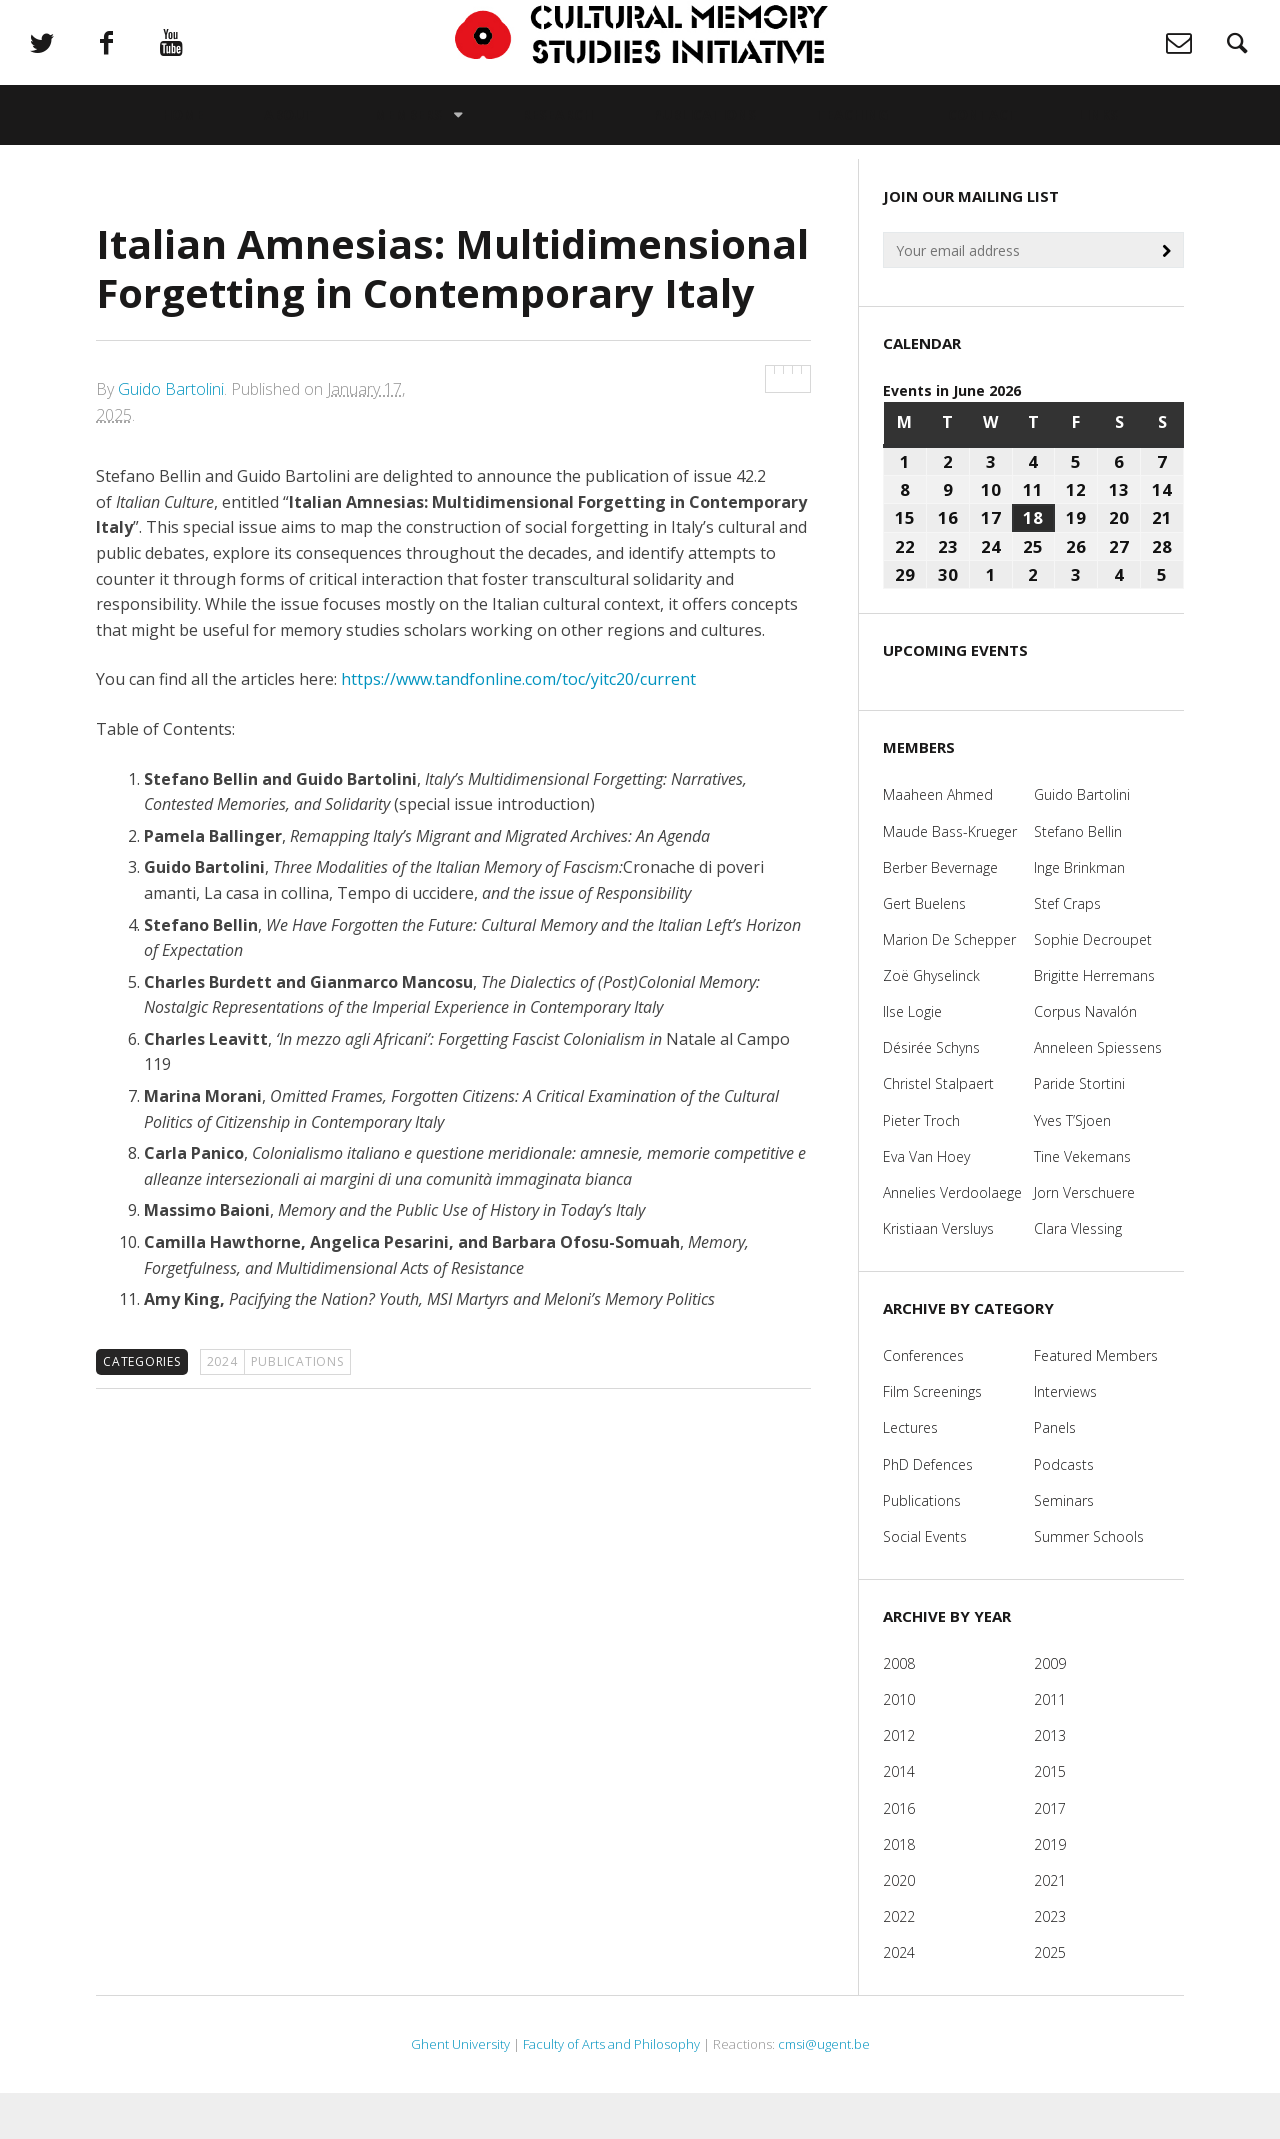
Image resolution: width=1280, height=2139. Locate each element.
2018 (899, 1889)
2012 (899, 1781)
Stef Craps (1067, 949)
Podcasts (1064, 1509)
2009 (1050, 1709)
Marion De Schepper (949, 985)
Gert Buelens (924, 949)
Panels (1055, 1473)
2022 (899, 1962)
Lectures (910, 1473)
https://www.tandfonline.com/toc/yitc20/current (518, 725)
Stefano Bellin (1078, 876)
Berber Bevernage (940, 912)
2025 (1050, 1998)
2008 (899, 1709)
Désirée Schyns (931, 1093)
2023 (1050, 1962)
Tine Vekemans (1082, 1201)
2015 (1050, 1817)
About (289, 135)
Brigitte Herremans (1094, 1021)
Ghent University (460, 2090)
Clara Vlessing (1078, 1274)
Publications (704, 135)
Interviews (1065, 1437)
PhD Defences (928, 1509)
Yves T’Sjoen (1072, 1165)
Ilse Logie (912, 1057)
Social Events (925, 1582)
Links (1098, 135)
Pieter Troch (921, 1165)
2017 (1050, 1853)
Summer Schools (1089, 1582)
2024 (222, 1407)
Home (183, 135)
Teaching (852, 135)
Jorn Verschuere (1084, 1238)
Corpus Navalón (1085, 1057)
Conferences (923, 1401)
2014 (899, 1817)
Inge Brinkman (1079, 912)
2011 (1050, 1745)
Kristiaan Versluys (938, 1274)
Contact (983, 135)
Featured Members (1096, 1401)
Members (408, 135)
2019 (1050, 1889)
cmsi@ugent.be (824, 2090)
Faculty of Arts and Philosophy (611, 2090)
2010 (899, 1745)
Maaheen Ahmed (938, 840)
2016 (899, 1853)
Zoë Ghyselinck (931, 1021)
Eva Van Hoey (926, 1201)
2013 (1050, 1781)
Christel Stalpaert (938, 1129)
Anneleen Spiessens (1098, 1093)
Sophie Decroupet (1093, 985)
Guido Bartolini (171, 435)
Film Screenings (932, 1437)
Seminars (1064, 1545)
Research (557, 135)
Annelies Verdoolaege (952, 1238)
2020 (899, 1926)
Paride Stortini (1079, 1129)
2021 (1050, 1926)
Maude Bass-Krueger (950, 876)
